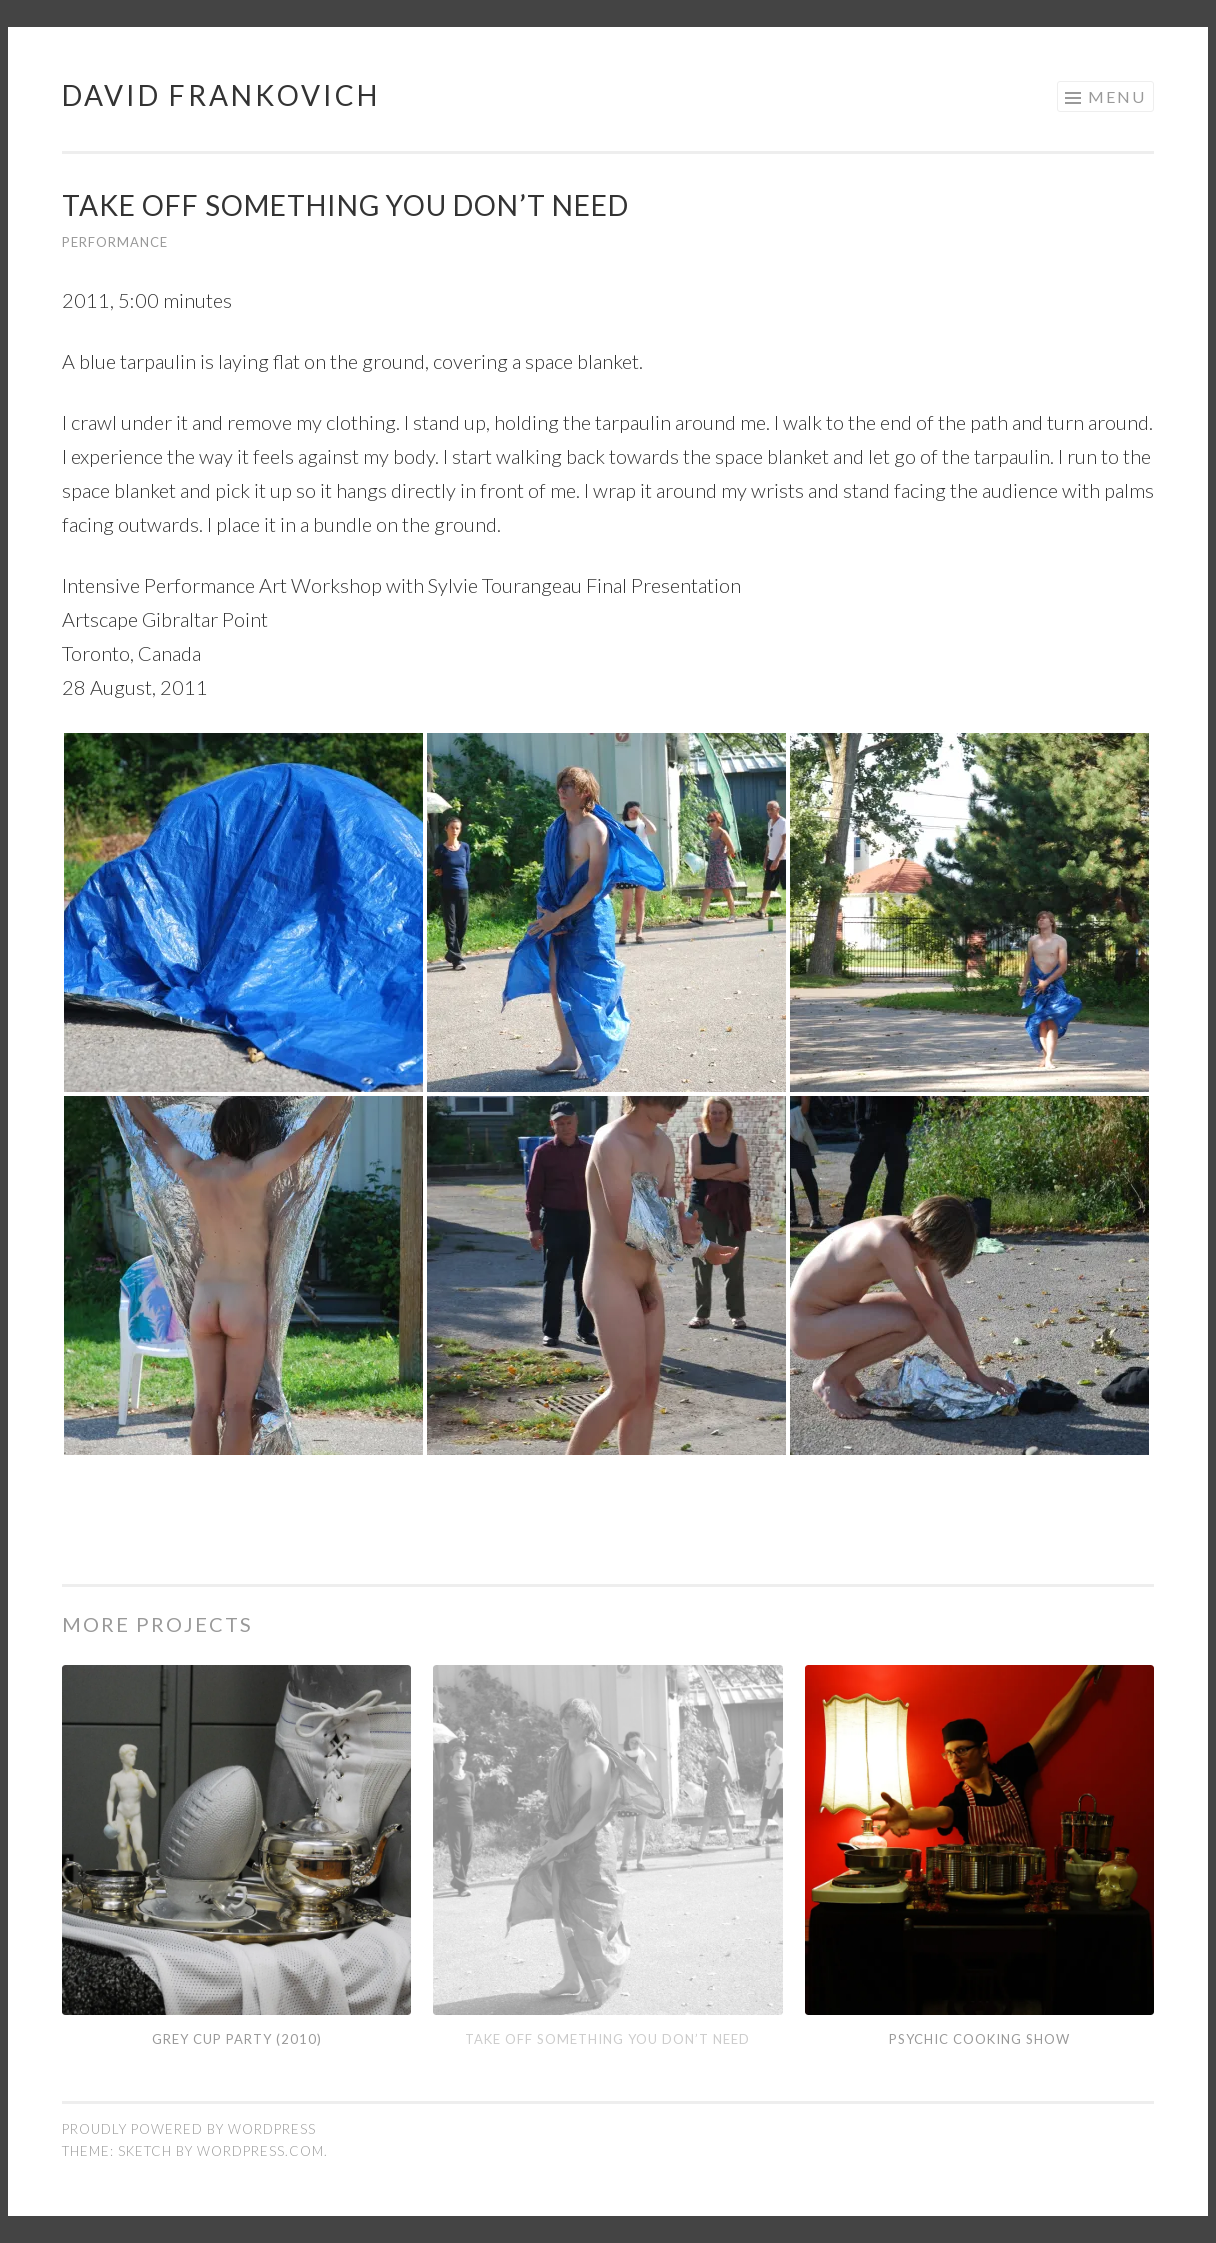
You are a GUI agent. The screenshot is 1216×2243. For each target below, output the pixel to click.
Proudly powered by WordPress (189, 2129)
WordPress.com (260, 2151)
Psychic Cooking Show (979, 2039)
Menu (1117, 96)
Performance (115, 242)
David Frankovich (221, 95)
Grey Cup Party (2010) (237, 2039)
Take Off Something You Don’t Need (607, 2039)
